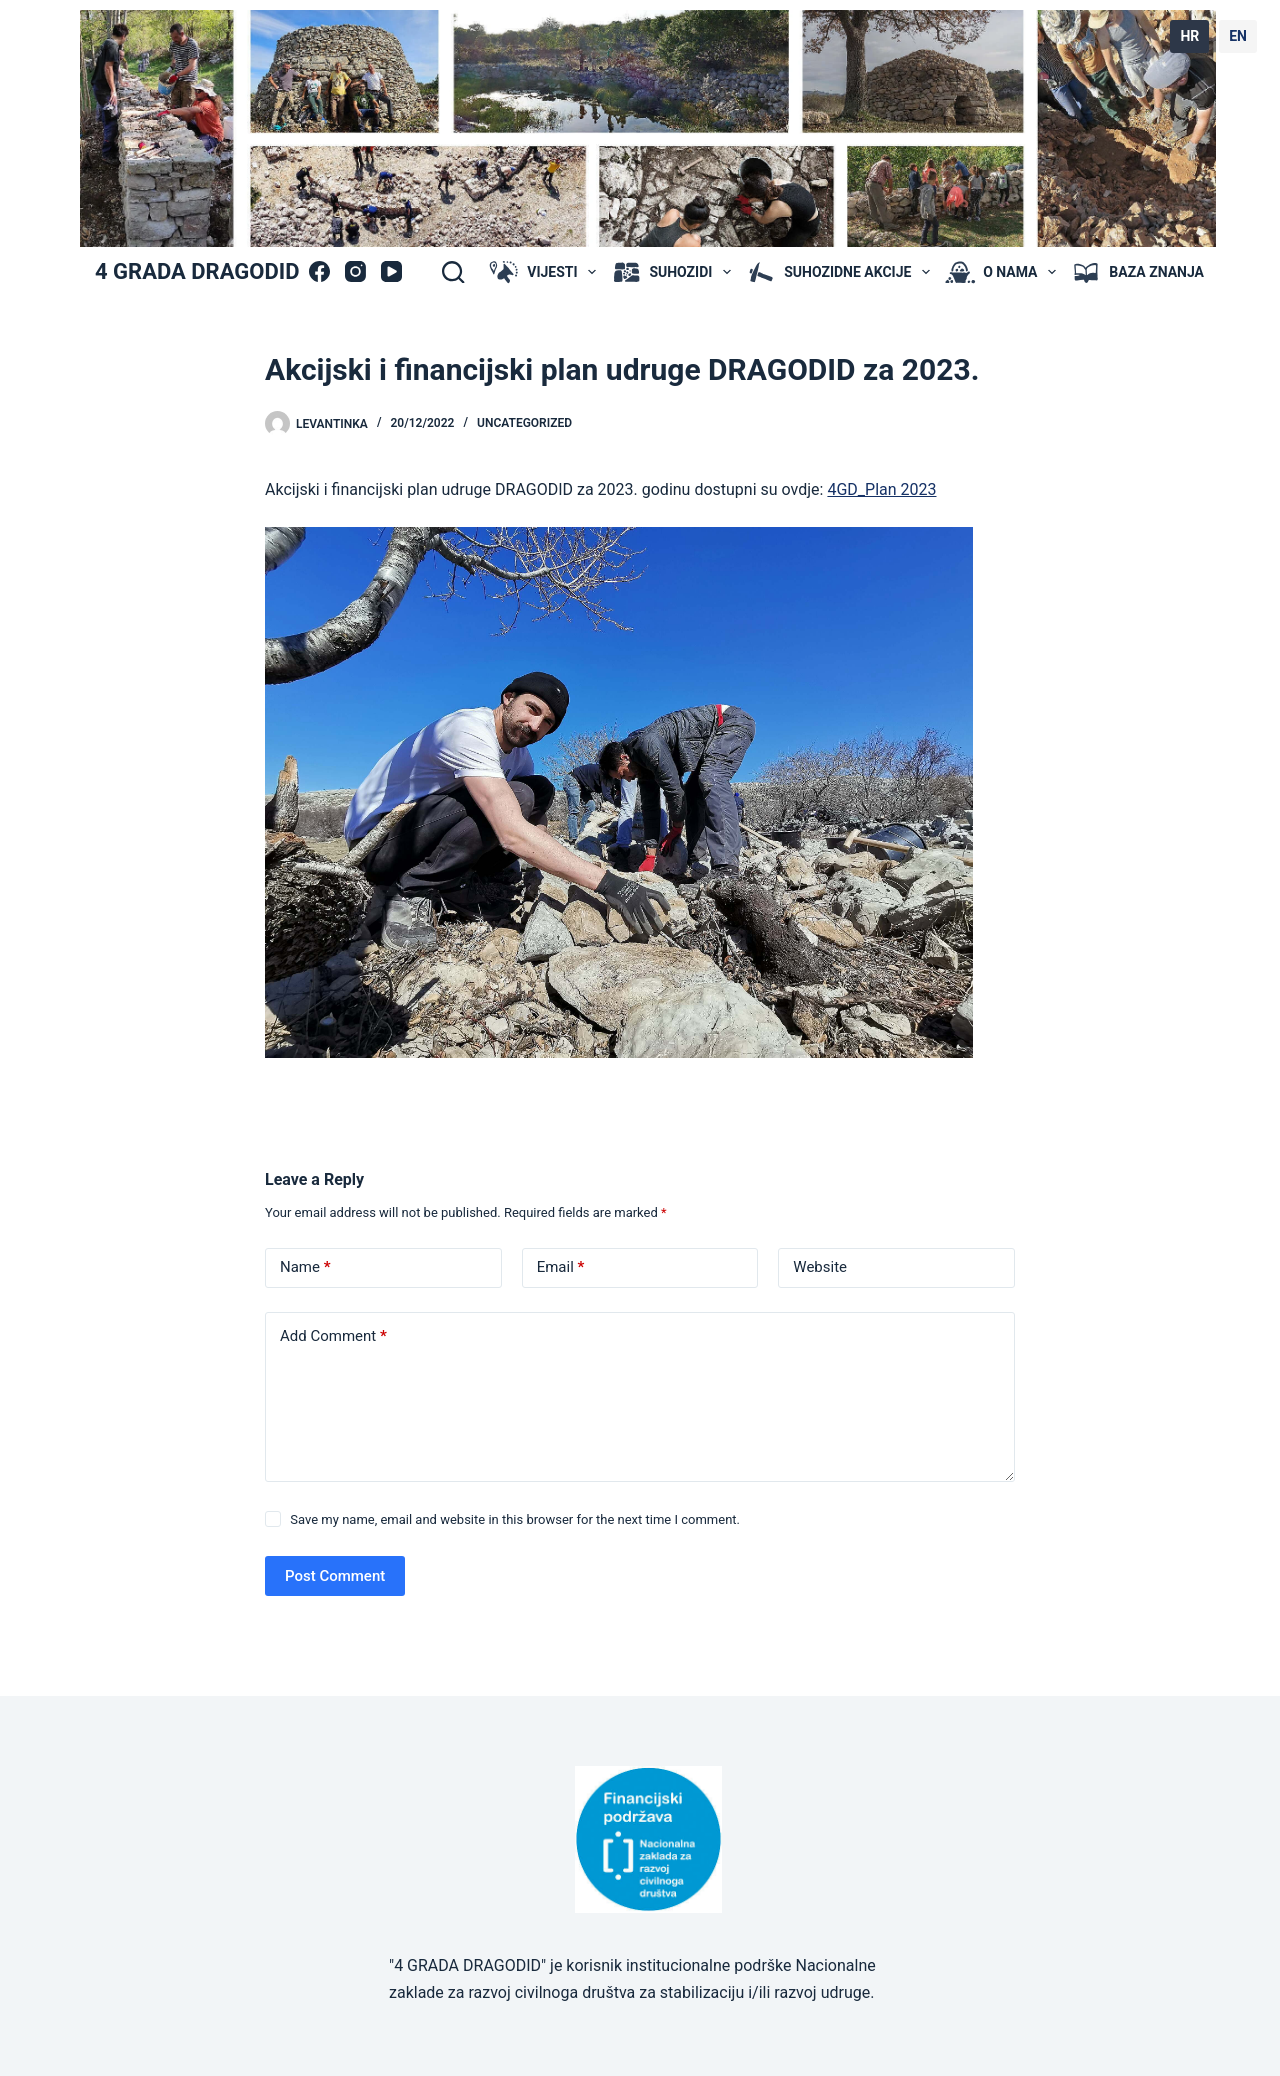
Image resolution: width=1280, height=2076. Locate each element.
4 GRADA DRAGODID (197, 271)
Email (561, 1267)
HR (1189, 36)
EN (1238, 36)
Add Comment (333, 1336)
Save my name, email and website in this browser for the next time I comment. (515, 1519)
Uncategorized (524, 423)
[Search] (453, 272)
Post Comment (335, 1576)
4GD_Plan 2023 (881, 489)
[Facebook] (319, 271)
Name (305, 1267)
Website (820, 1267)
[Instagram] (355, 271)
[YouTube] (391, 271)
